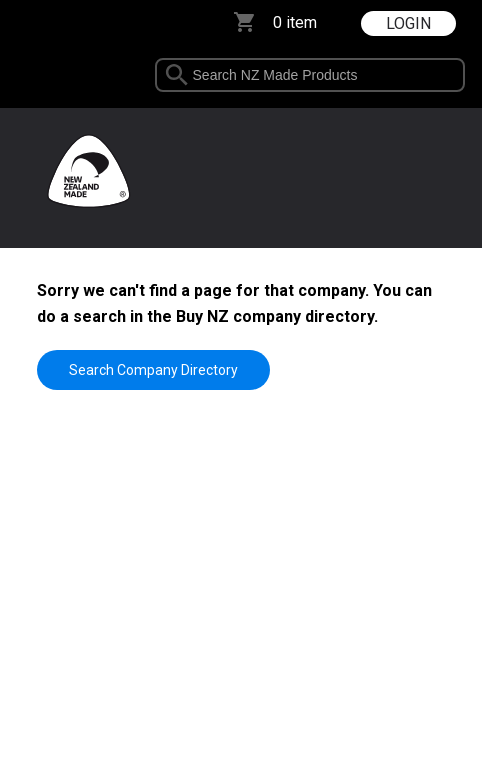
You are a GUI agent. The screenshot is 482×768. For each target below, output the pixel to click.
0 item (295, 22)
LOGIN (408, 23)
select (456, 75)
